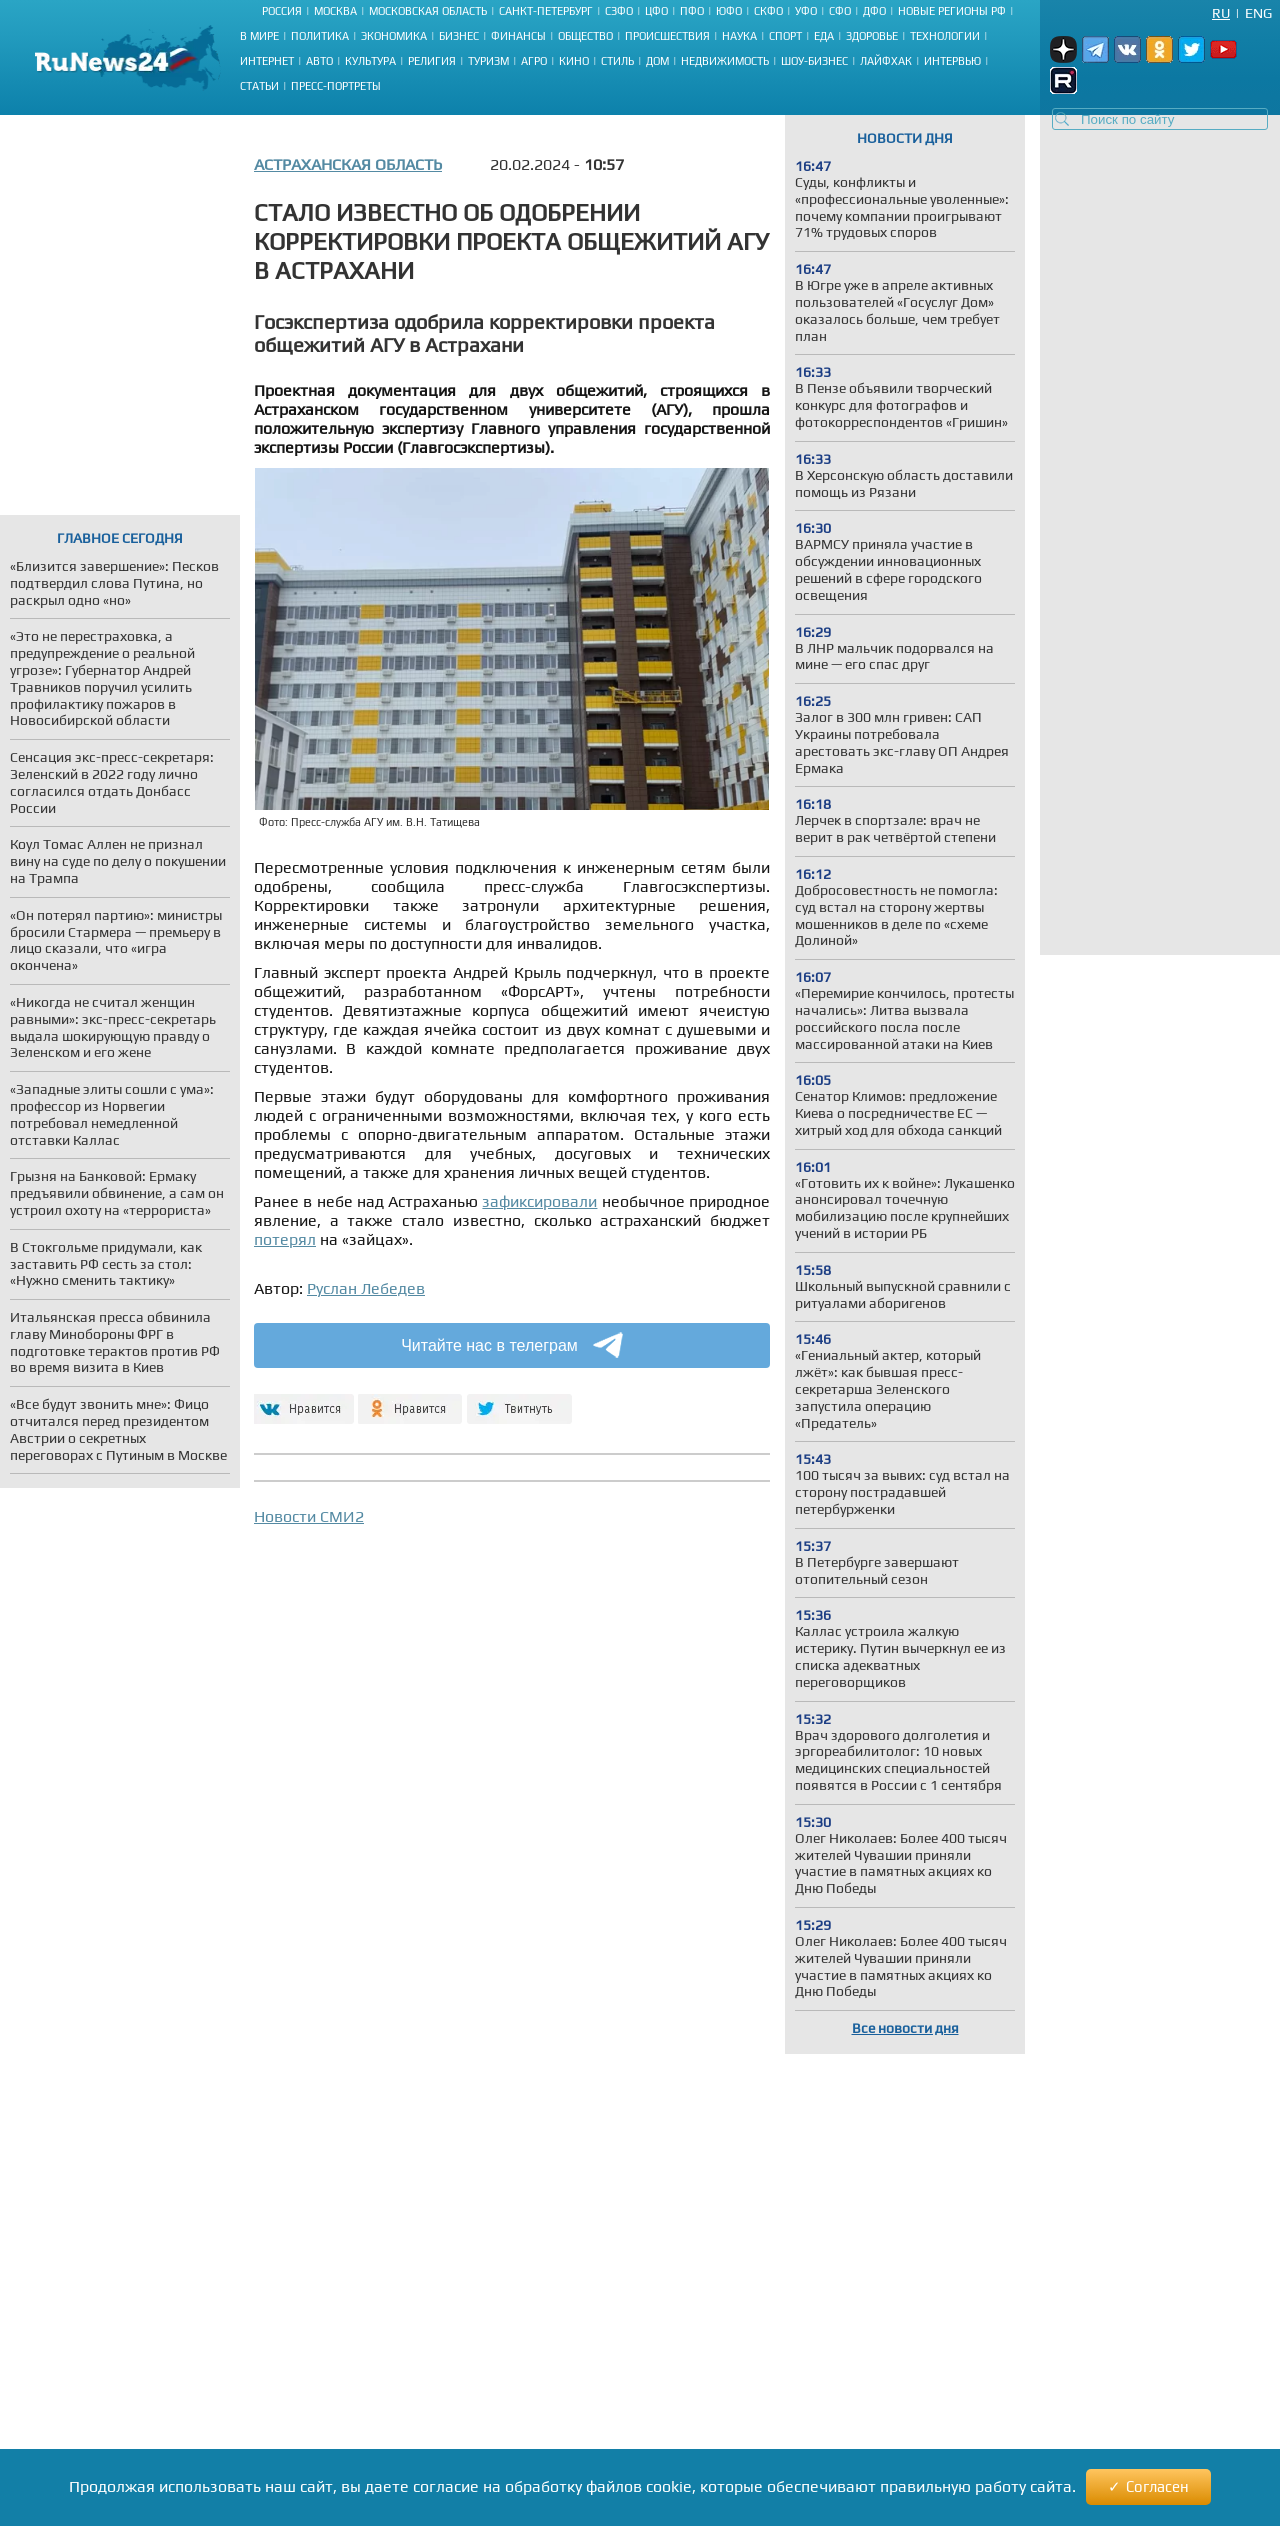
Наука (739, 36)
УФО (806, 11)
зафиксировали (539, 1201)
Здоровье (872, 36)
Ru (1221, 13)
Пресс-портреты (336, 86)
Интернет (267, 61)
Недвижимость (725, 61)
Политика (320, 36)
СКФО (768, 11)
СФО (840, 11)
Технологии (945, 36)
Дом (657, 61)
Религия (432, 61)
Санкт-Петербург (546, 11)
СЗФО (619, 11)
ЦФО (656, 11)
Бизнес (459, 36)
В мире (259, 36)
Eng (1258, 13)
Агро (534, 61)
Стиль (617, 61)
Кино (574, 61)
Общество (585, 36)
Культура (370, 61)
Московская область (428, 11)
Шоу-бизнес (814, 61)
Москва (335, 11)
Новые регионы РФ (952, 11)
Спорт (785, 36)
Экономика (394, 36)
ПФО (692, 11)
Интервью (952, 61)
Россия (282, 11)
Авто (319, 61)
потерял (285, 1239)
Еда (824, 36)
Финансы (518, 36)
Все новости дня (905, 2028)
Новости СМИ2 (309, 1516)
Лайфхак (886, 61)
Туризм (488, 61)
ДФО (874, 11)
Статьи (259, 86)
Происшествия (667, 36)
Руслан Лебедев (366, 1288)
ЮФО (729, 11)
